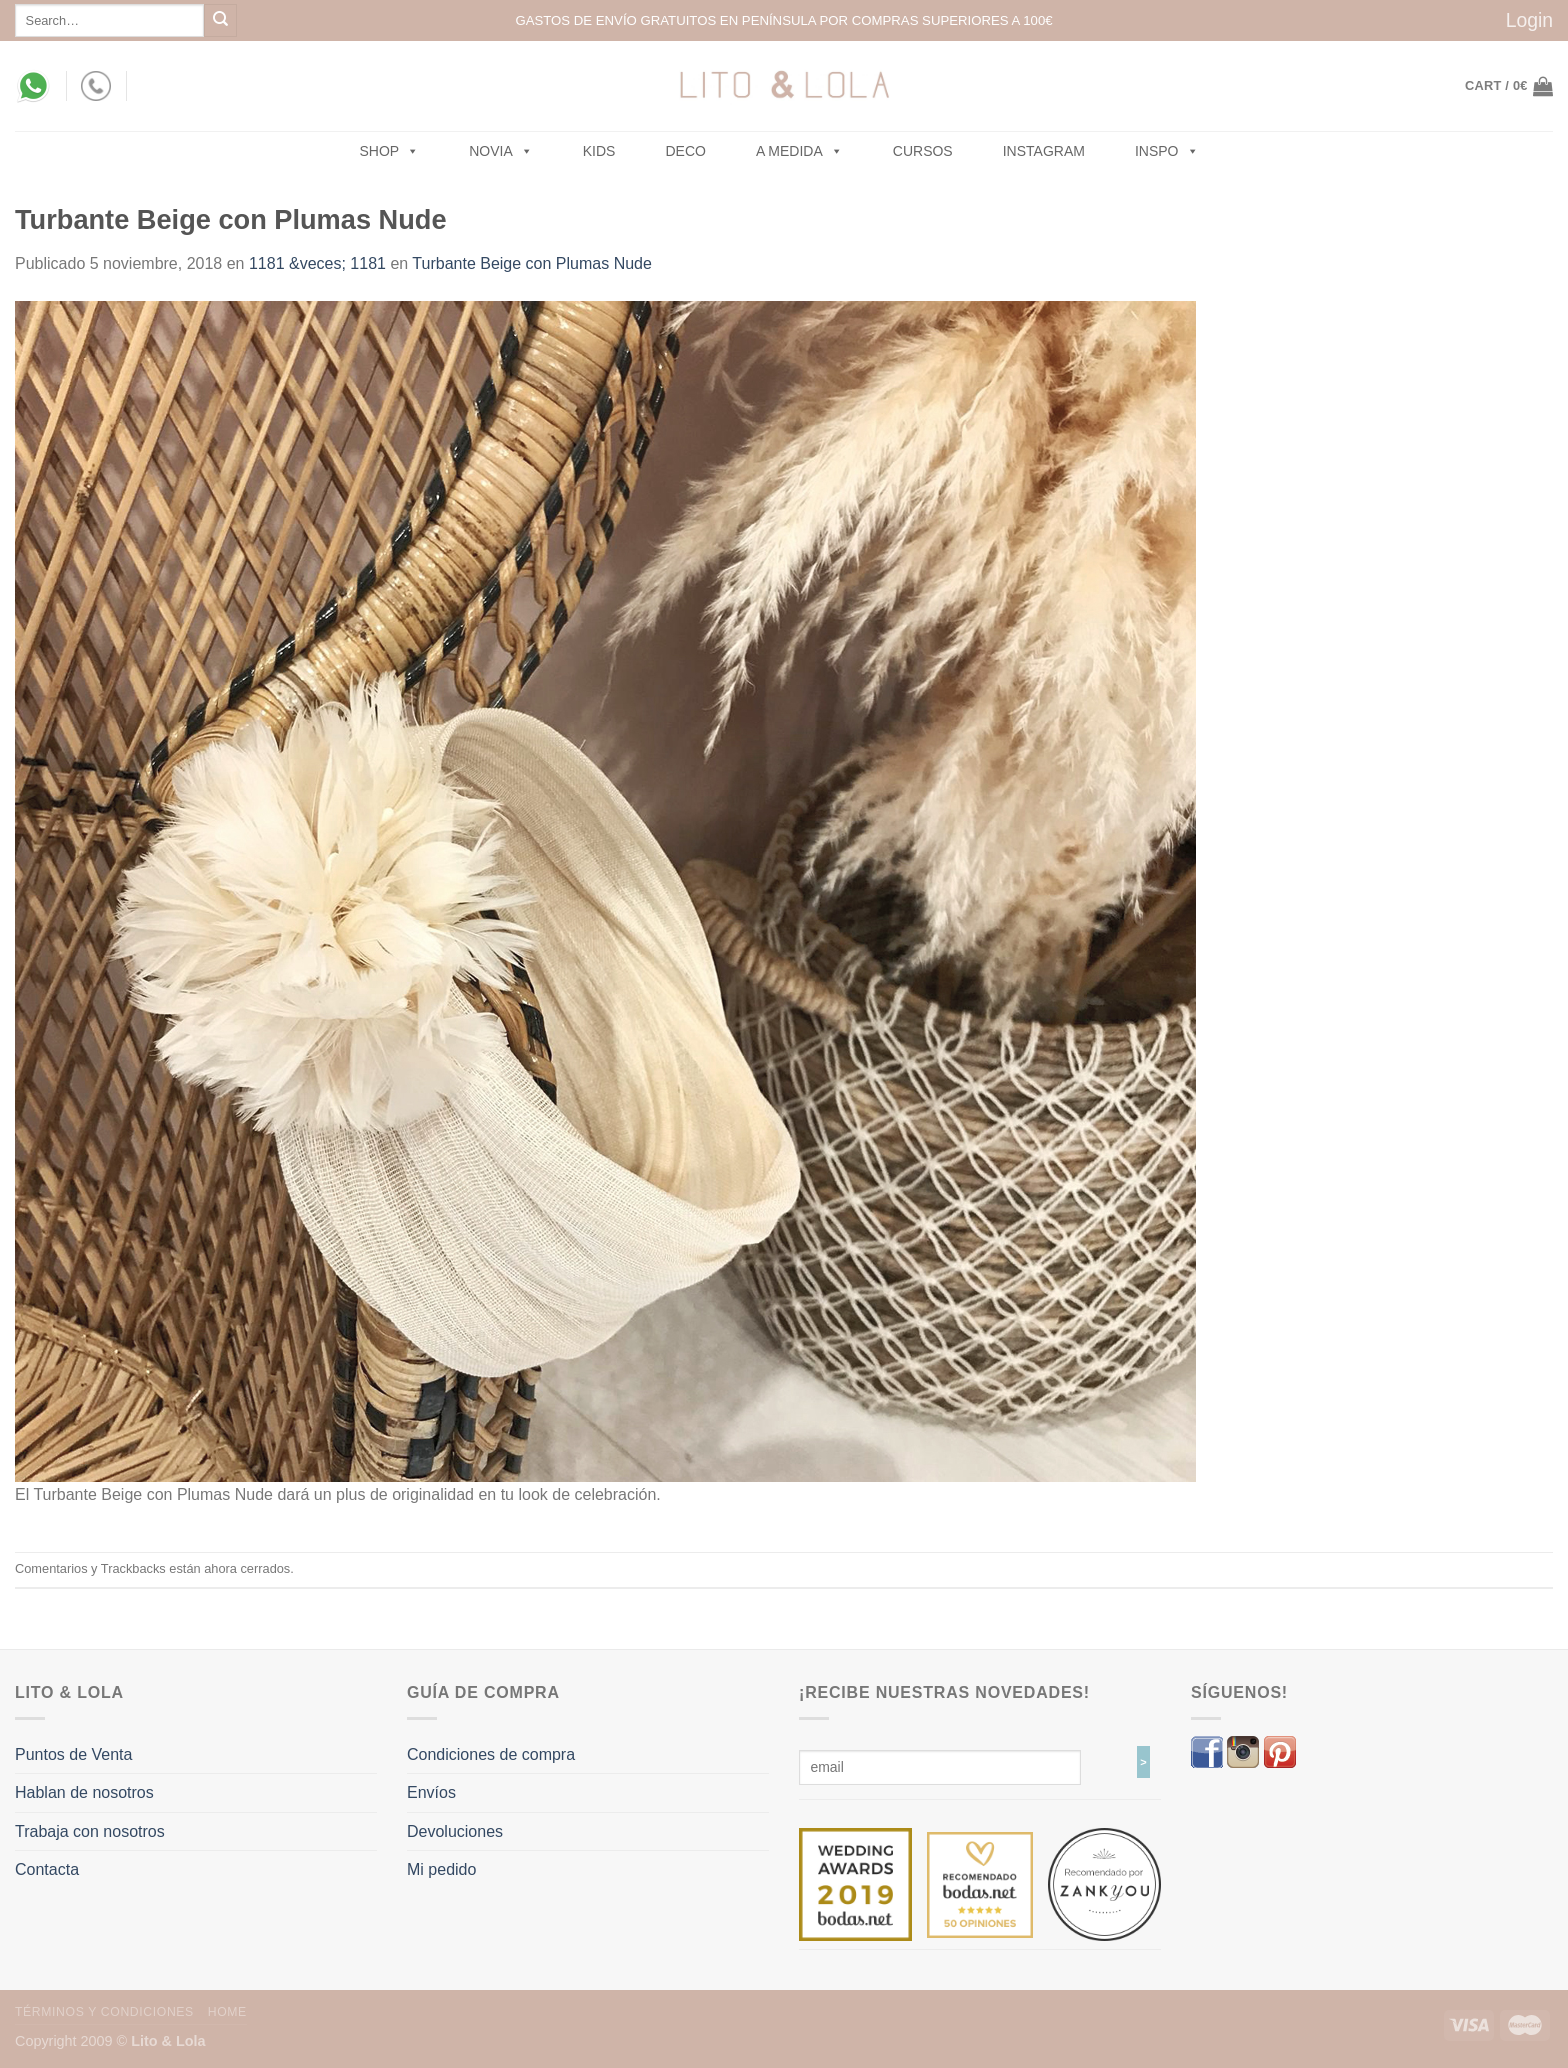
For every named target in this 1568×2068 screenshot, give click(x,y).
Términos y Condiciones (104, 2012)
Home (227, 2012)
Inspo (1167, 151)
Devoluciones (455, 1831)
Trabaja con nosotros (90, 1831)
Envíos (431, 1792)
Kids (599, 151)
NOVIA (501, 151)
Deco (685, 151)
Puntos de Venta (73, 1754)
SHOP (390, 151)
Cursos (923, 151)
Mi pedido (441, 1869)
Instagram (1044, 151)
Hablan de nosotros (84, 1792)
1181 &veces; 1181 (317, 263)
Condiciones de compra (491, 1754)
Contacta (47, 1869)
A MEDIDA (799, 151)
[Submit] (220, 20)
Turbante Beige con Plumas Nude (532, 263)
